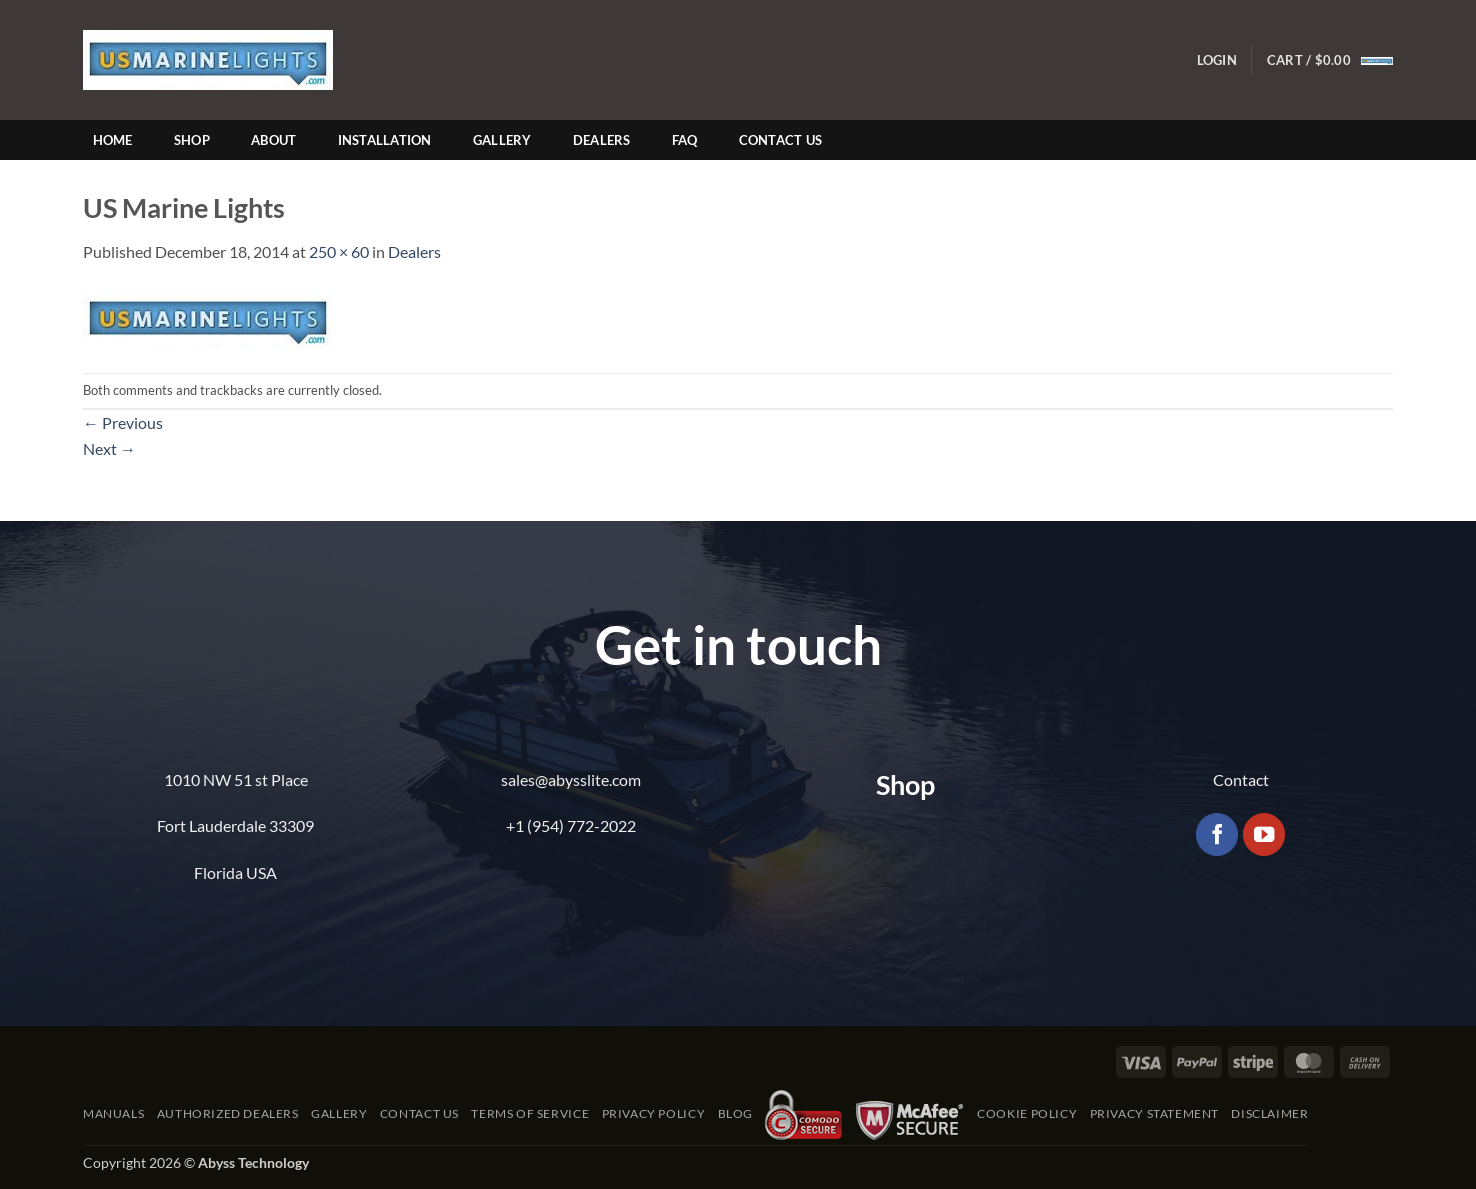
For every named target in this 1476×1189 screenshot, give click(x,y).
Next (109, 448)
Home (113, 140)
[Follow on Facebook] (1217, 834)
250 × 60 (339, 251)
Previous (123, 422)
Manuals (113, 1113)
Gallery (502, 140)
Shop (192, 140)
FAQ (685, 140)
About (273, 140)
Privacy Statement (1154, 1113)
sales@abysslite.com (571, 779)
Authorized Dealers (228, 1113)
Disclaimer (1269, 1113)
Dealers (602, 140)
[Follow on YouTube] (1264, 834)
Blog (735, 1113)
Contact (1241, 779)
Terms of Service (530, 1113)
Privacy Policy (654, 1113)
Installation (385, 140)
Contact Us (781, 140)
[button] (1217, 60)
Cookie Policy (1027, 1113)
